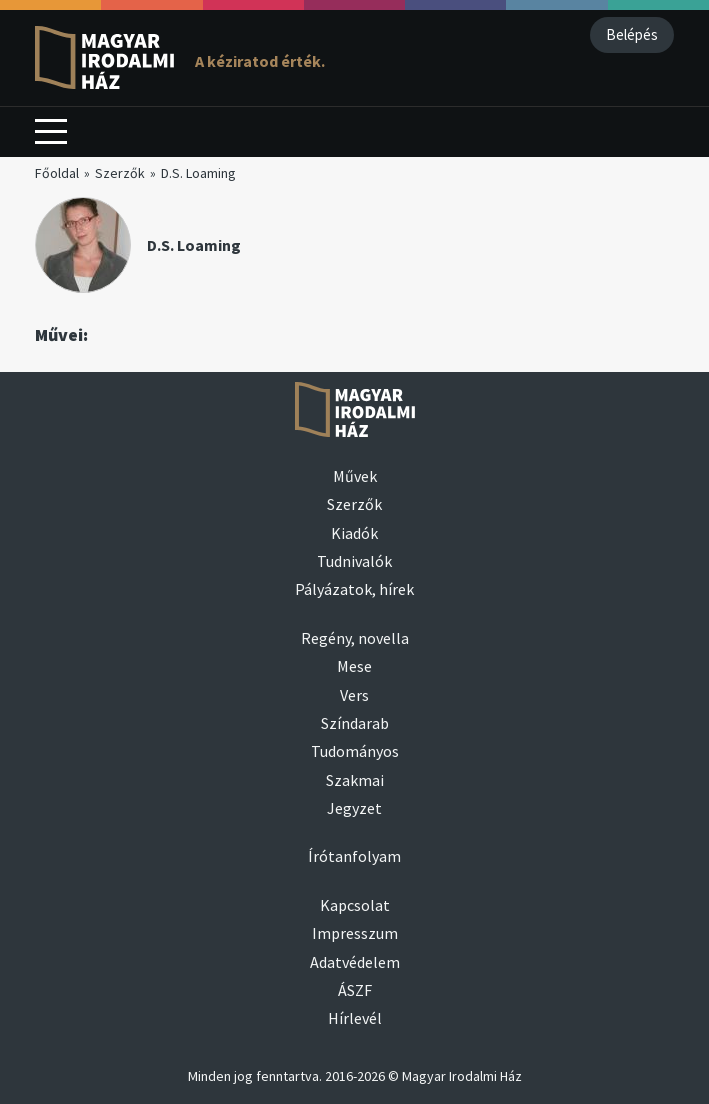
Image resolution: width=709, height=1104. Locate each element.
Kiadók (354, 533)
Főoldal (57, 173)
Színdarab (355, 723)
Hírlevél (355, 1018)
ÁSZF (355, 990)
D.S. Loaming (198, 173)
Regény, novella (355, 638)
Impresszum (355, 933)
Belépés (632, 34)
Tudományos (355, 751)
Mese (354, 666)
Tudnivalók (354, 561)
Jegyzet (354, 808)
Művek (355, 476)
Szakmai (355, 780)
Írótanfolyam (354, 856)
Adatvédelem (355, 962)
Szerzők (120, 173)
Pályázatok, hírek (354, 589)
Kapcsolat (355, 905)
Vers (354, 695)
